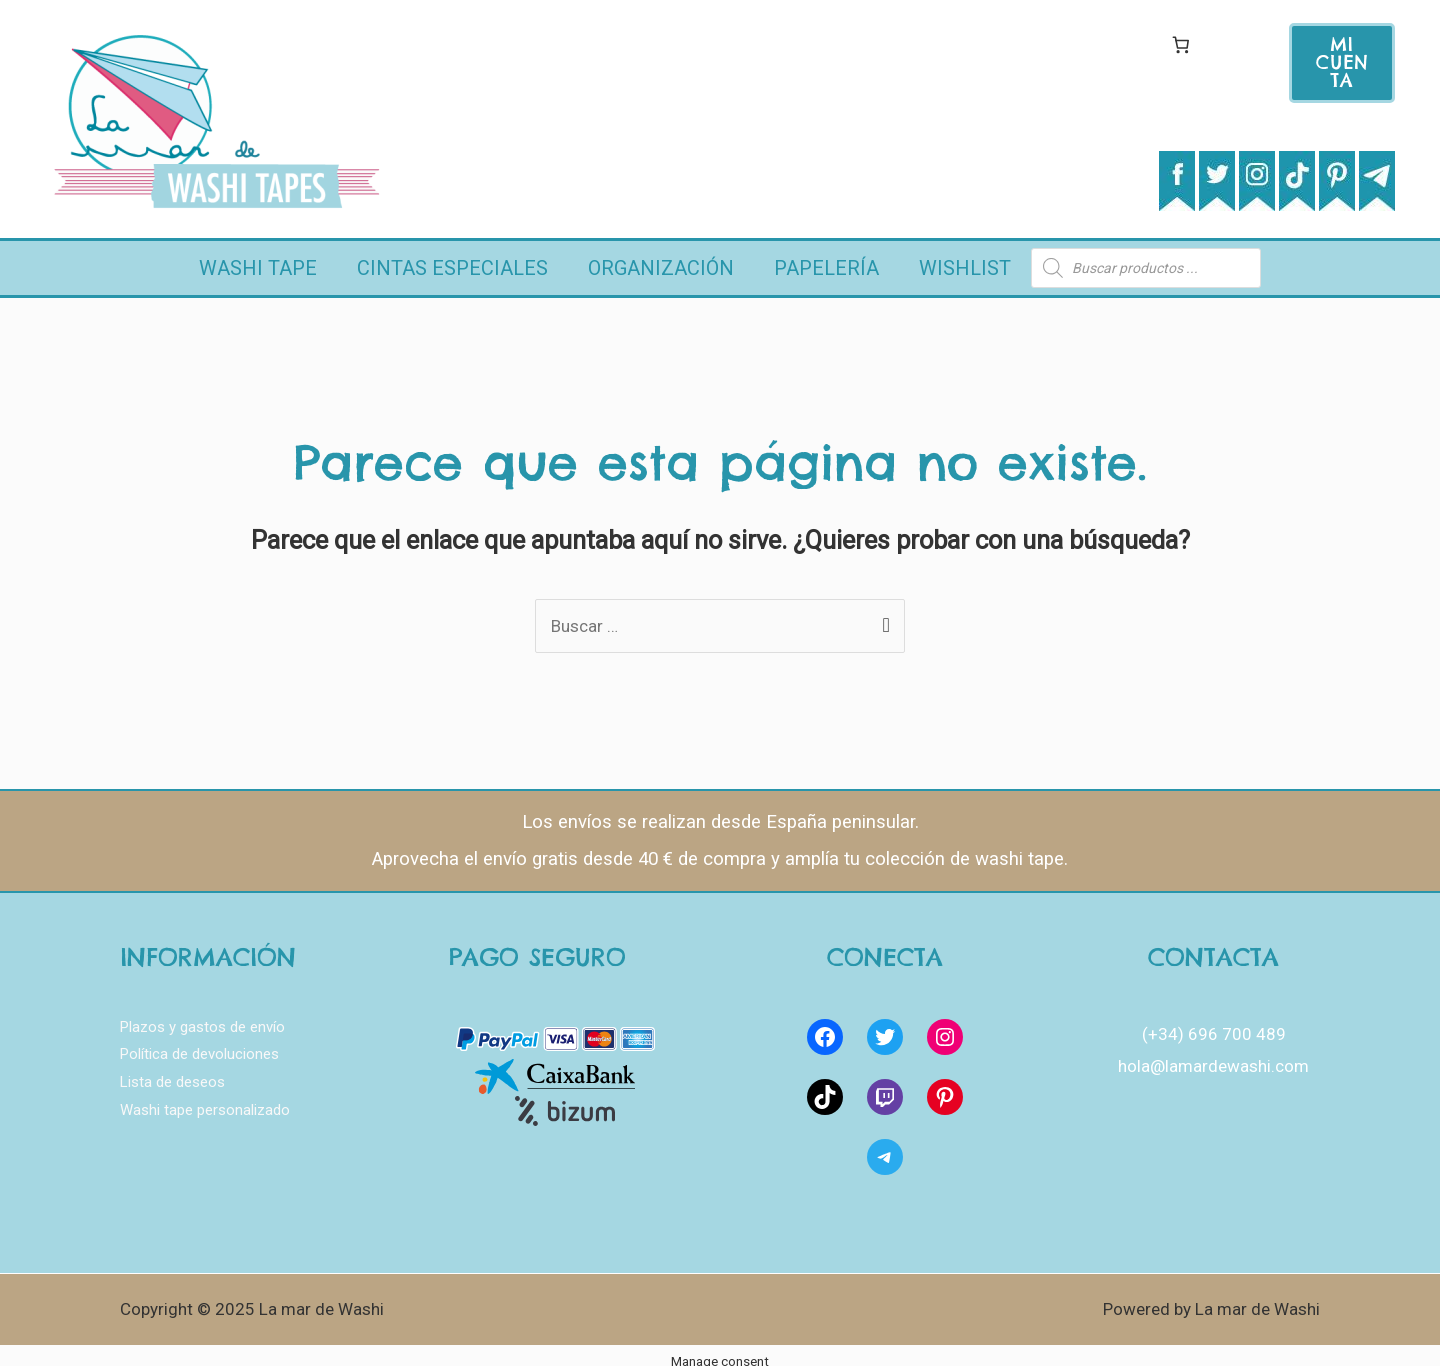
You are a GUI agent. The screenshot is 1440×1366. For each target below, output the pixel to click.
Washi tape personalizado (205, 1096)
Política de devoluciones (199, 1040)
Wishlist (965, 260)
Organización (661, 260)
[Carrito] (1180, 44)
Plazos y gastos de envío (202, 1012)
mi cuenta (1342, 62)
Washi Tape (258, 260)
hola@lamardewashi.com (1213, 1051)
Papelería (826, 260)
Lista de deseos (172, 1068)
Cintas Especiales (452, 260)
